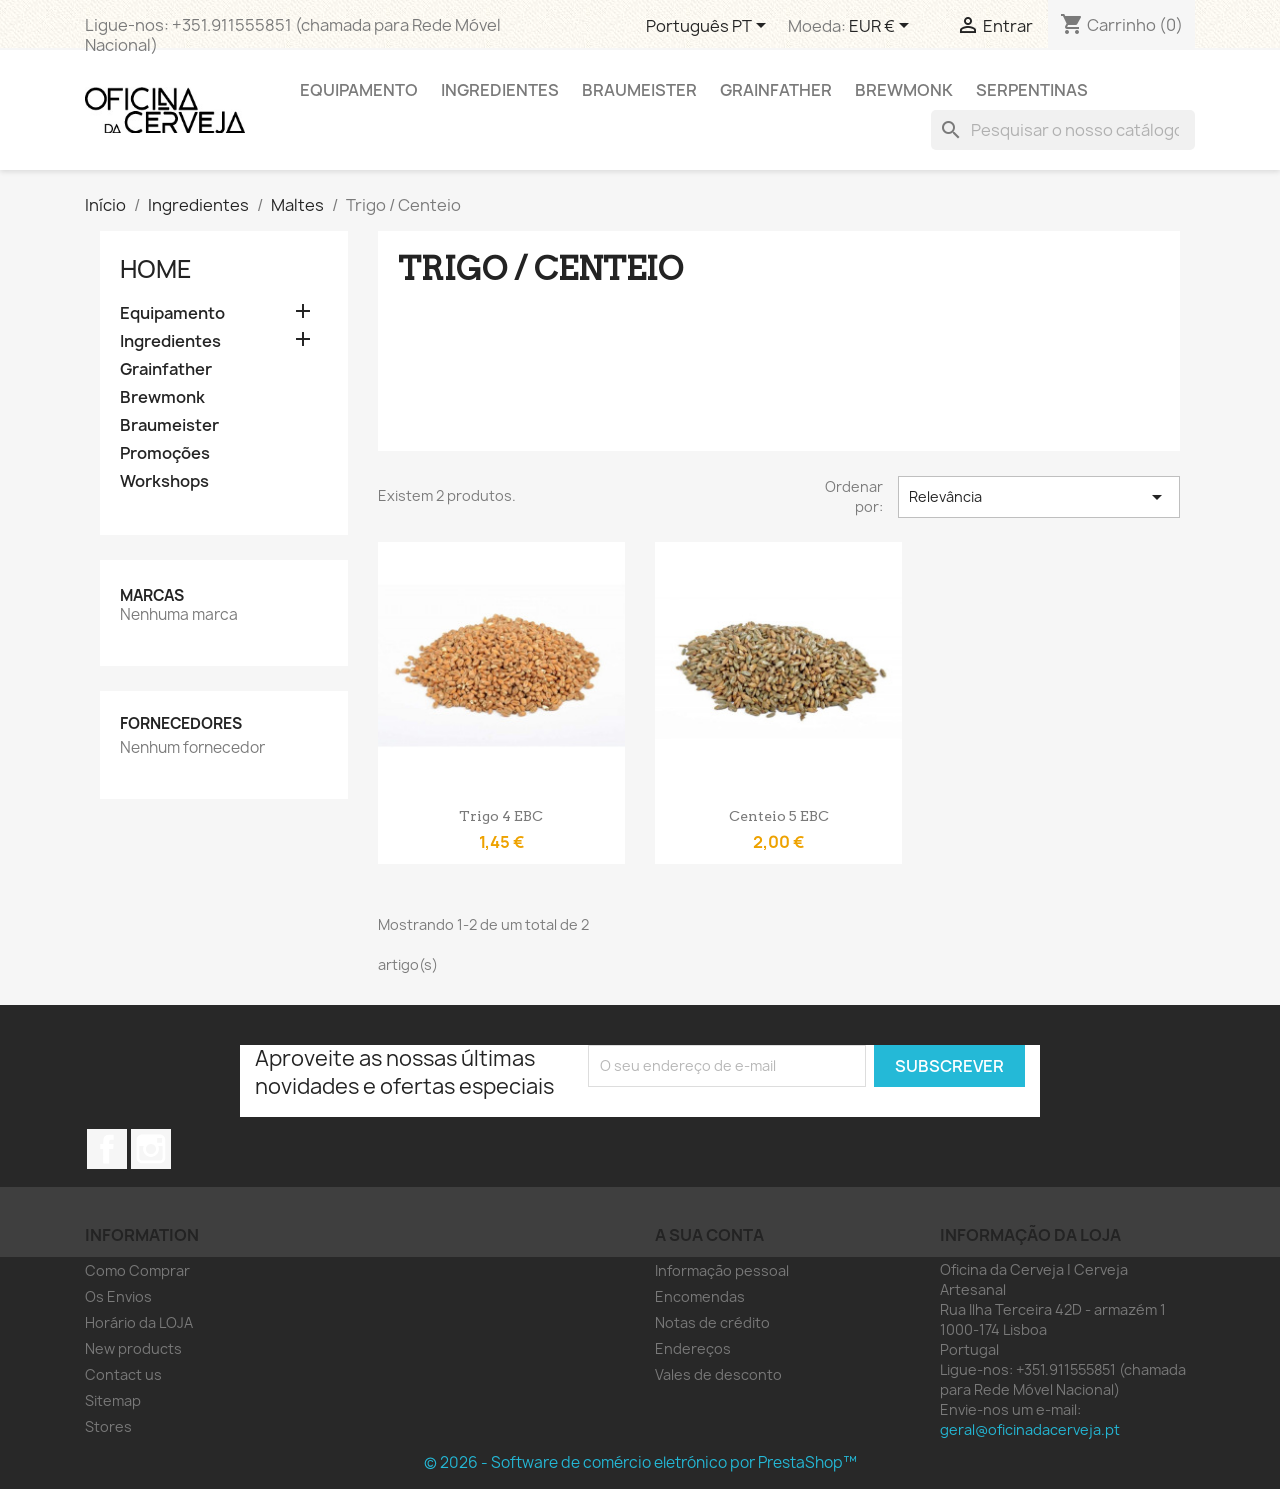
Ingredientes (500, 90)
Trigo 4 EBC (501, 816)
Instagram (151, 1149)
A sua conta (709, 1235)
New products (133, 1348)
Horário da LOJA (139, 1322)
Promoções (165, 453)
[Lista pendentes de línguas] (709, 27)
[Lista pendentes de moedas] (882, 27)
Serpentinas (1032, 90)
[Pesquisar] (1063, 130)
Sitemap (113, 1400)
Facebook (107, 1149)
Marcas (152, 595)
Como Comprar (137, 1270)
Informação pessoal (722, 1270)
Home (156, 269)
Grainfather (776, 90)
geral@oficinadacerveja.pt (1030, 1429)
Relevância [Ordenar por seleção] (1039, 497)
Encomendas (700, 1296)
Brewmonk (904, 90)
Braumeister (639, 90)
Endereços (693, 1348)
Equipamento (359, 90)
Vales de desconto (718, 1374)
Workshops (164, 481)
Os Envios (118, 1296)
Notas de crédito (712, 1322)
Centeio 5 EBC (779, 816)
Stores (108, 1426)
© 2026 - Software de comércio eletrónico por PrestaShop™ (640, 1462)
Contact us (123, 1374)
